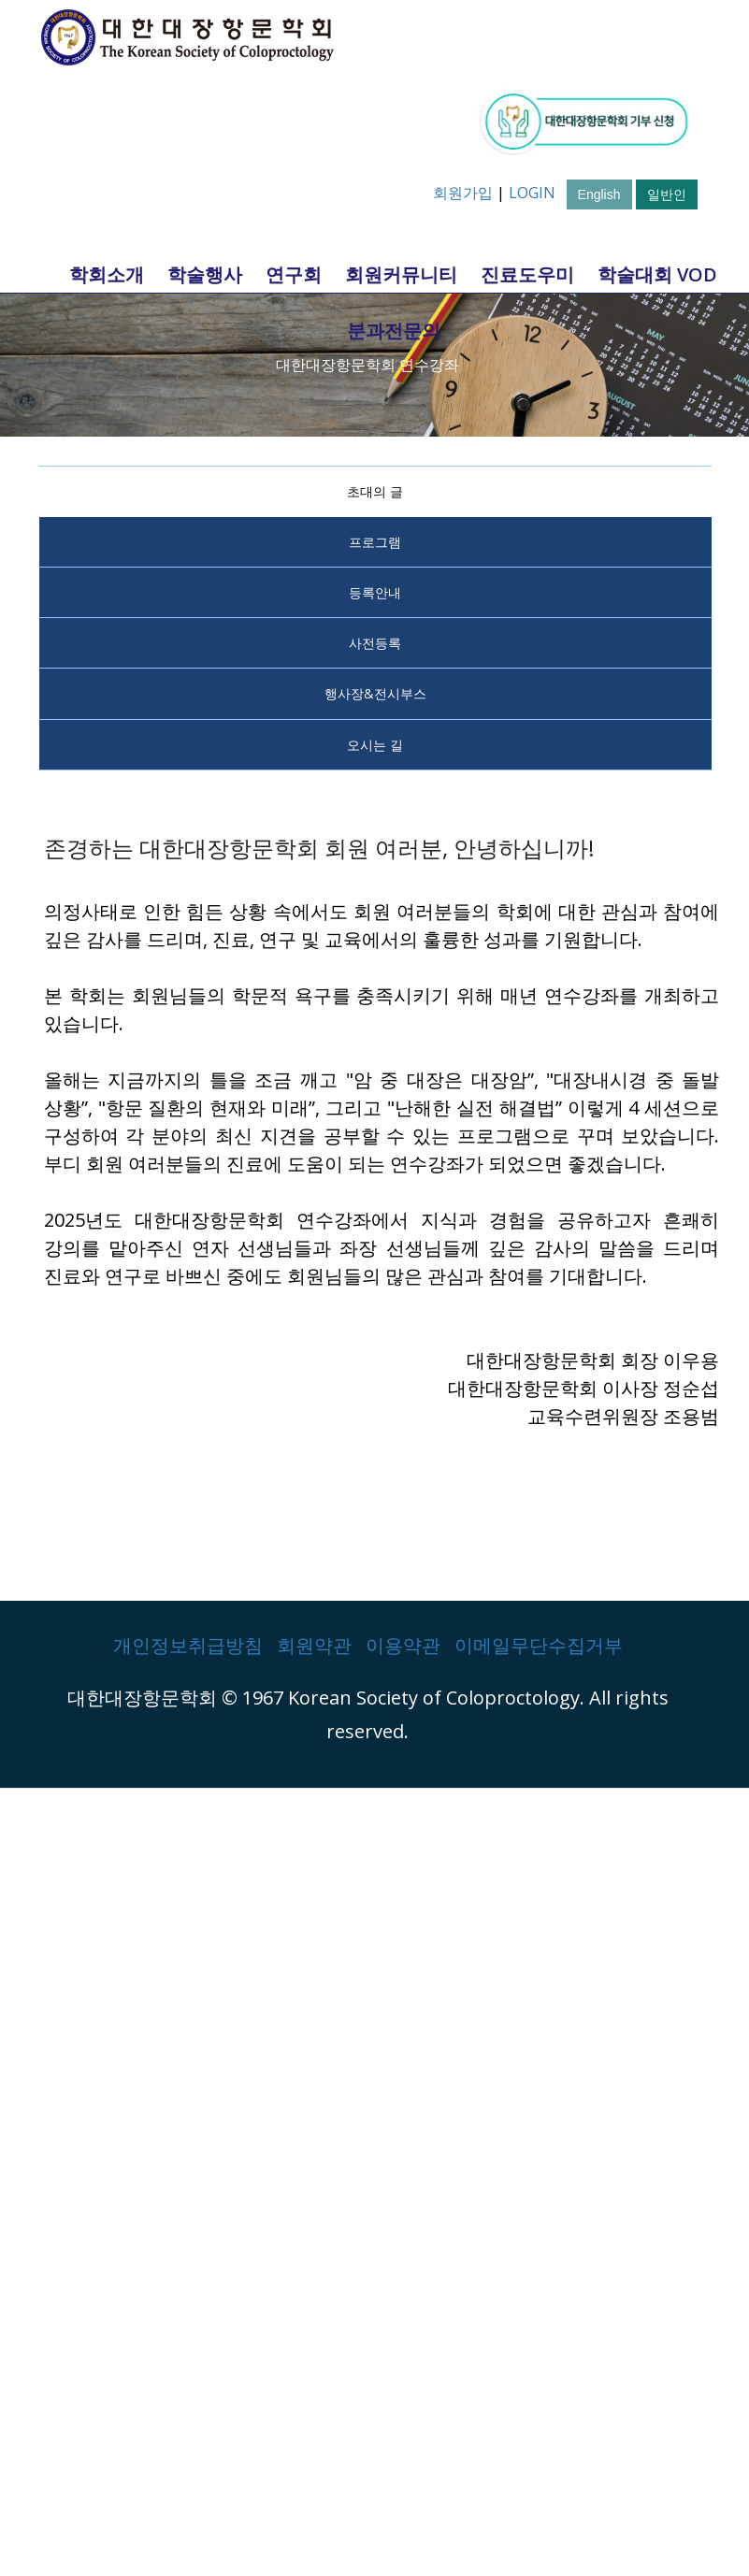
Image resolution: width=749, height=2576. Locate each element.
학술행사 (204, 274)
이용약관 (403, 1645)
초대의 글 (375, 491)
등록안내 (375, 592)
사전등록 (375, 643)
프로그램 (375, 542)
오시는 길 (375, 745)
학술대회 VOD (657, 274)
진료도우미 (527, 274)
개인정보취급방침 (188, 1645)
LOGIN (532, 192)
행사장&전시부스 (375, 693)
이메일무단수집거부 (538, 1645)
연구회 (294, 274)
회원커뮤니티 (401, 274)
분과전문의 (393, 330)
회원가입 (463, 192)
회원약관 (314, 1645)
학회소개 (106, 274)
